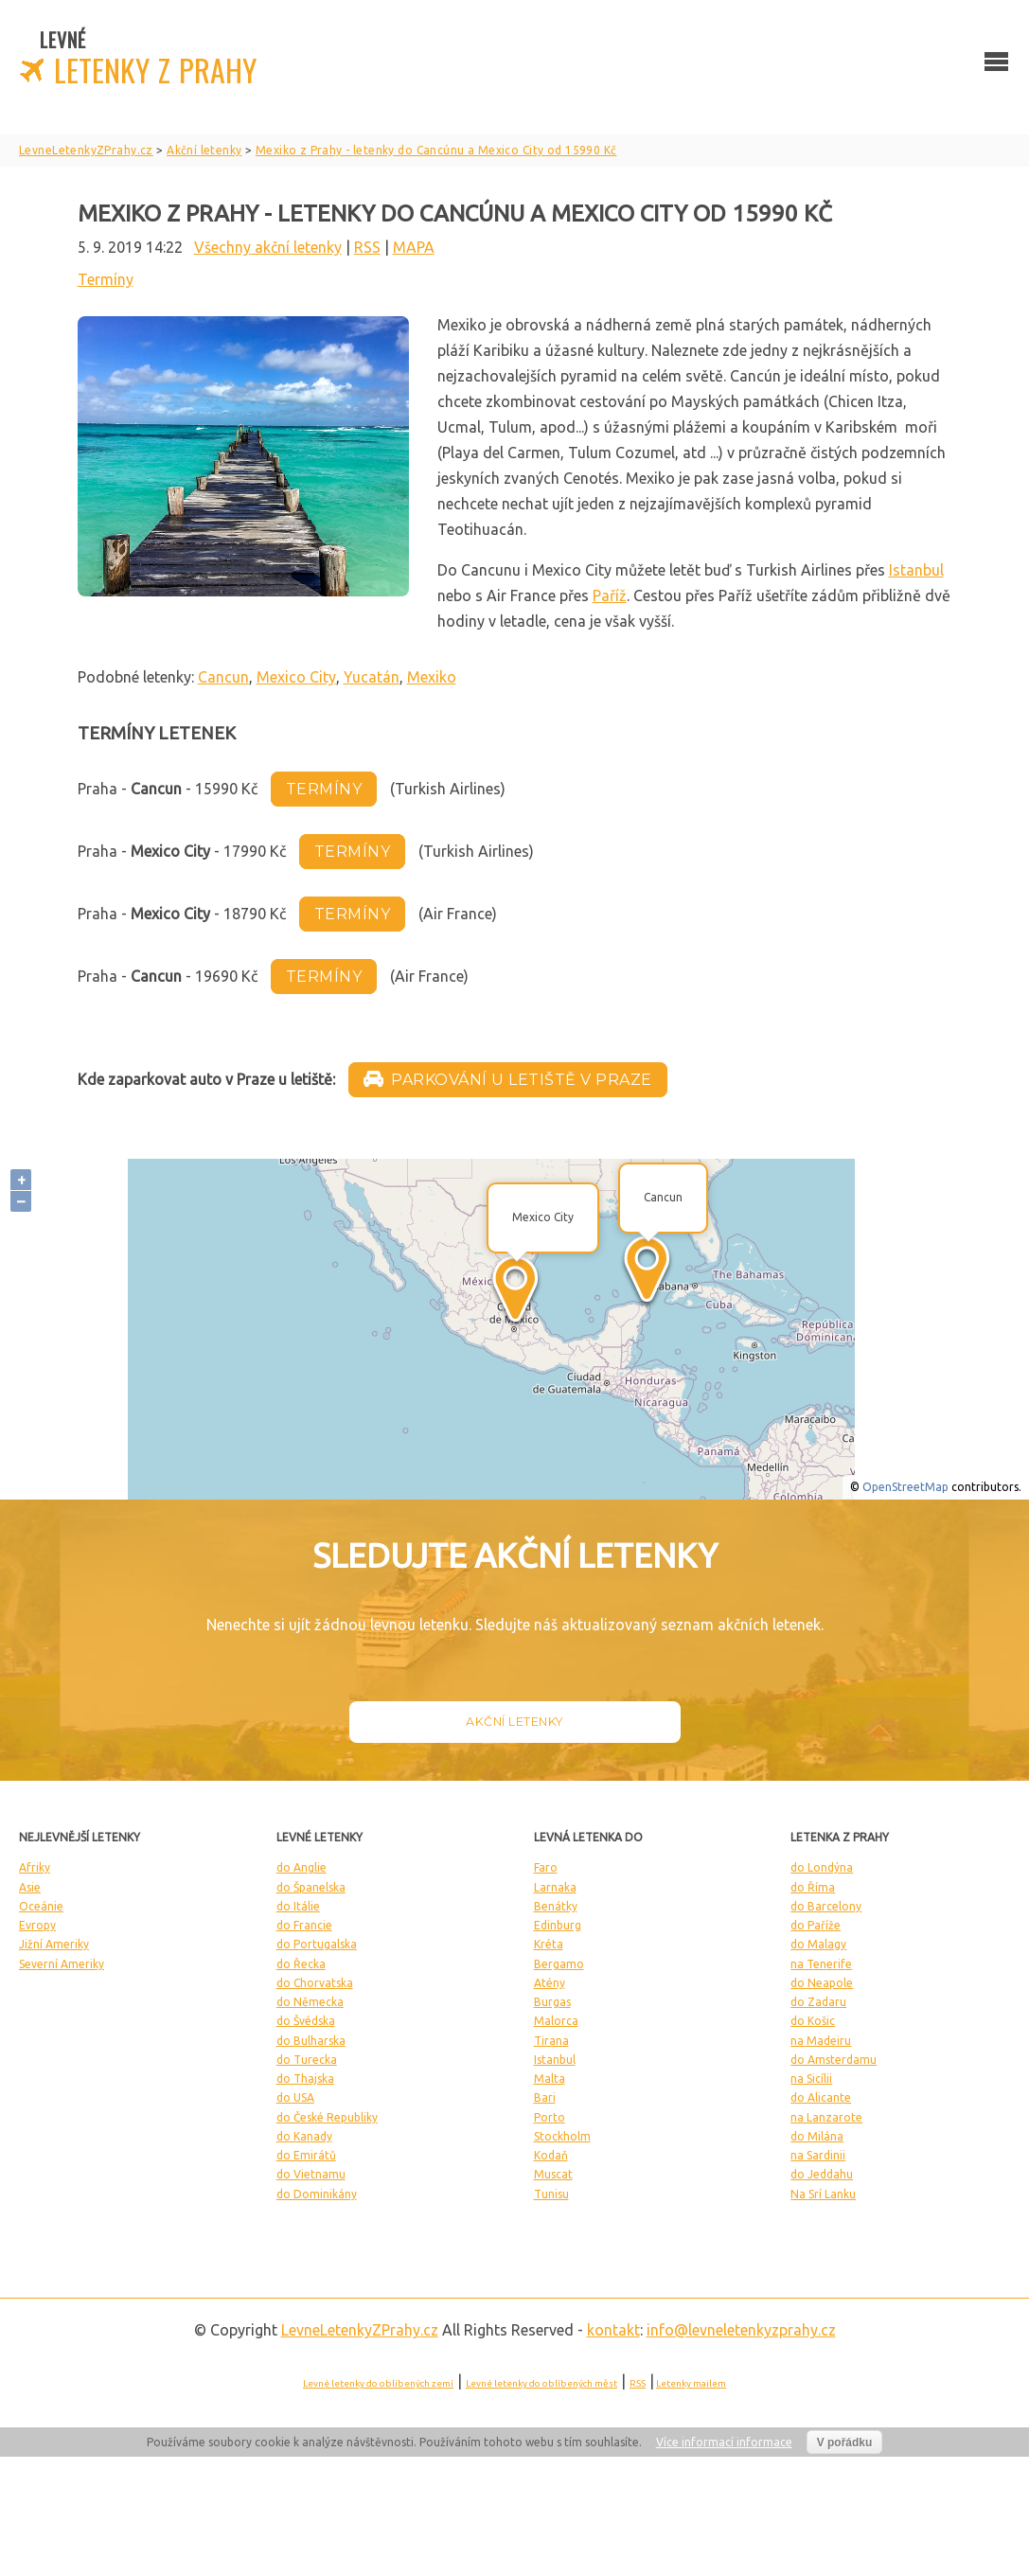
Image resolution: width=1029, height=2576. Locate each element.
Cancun (223, 676)
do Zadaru (818, 2002)
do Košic (812, 2021)
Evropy (37, 1925)
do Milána (816, 2136)
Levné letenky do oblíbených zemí (378, 2383)
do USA (295, 2097)
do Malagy (818, 1944)
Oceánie (41, 1906)
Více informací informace (724, 2442)
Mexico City (296, 676)
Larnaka (555, 1887)
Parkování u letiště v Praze (508, 1080)
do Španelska (311, 1887)
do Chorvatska (314, 1983)
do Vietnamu (311, 2174)
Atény (549, 1983)
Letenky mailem (691, 2383)
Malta (549, 2078)
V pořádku (845, 2442)
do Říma (812, 1887)
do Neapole (821, 1983)
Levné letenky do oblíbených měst (541, 2383)
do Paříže (815, 1925)
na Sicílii (811, 2078)
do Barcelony (825, 1906)
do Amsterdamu (833, 2059)
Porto (549, 2117)
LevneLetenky (359, 2329)
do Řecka (301, 1964)
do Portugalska (316, 1944)
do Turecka (306, 2059)
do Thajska (305, 2078)
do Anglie (301, 1867)
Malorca (556, 2021)
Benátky (555, 1906)
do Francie (304, 1925)
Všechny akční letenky (268, 247)
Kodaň (551, 2155)
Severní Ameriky (61, 1964)
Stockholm (562, 2136)
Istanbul (916, 569)
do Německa (310, 2002)
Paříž (610, 595)
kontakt (613, 2329)
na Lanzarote (826, 2117)
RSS (367, 247)
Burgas (552, 2002)
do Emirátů (306, 2155)
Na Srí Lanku (823, 2194)
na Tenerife (821, 1964)
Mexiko (431, 676)
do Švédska (305, 2021)
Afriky (34, 1867)
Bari (545, 2097)
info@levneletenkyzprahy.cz (741, 2329)
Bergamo (559, 1964)
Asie (30, 1887)
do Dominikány (316, 2194)
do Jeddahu (821, 2174)
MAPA (414, 247)
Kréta (548, 1944)
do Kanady (304, 2136)
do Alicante (820, 2097)
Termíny (105, 279)
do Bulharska (311, 2040)
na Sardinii (817, 2155)
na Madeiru (820, 2040)
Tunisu (551, 2194)
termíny (324, 789)
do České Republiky (327, 2117)
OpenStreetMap (905, 1487)
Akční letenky (514, 1721)
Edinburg (557, 1925)
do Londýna (821, 1867)
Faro (546, 1867)
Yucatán (371, 676)
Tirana (551, 2040)
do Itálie (298, 1906)
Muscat (553, 2174)
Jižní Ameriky (54, 1944)
